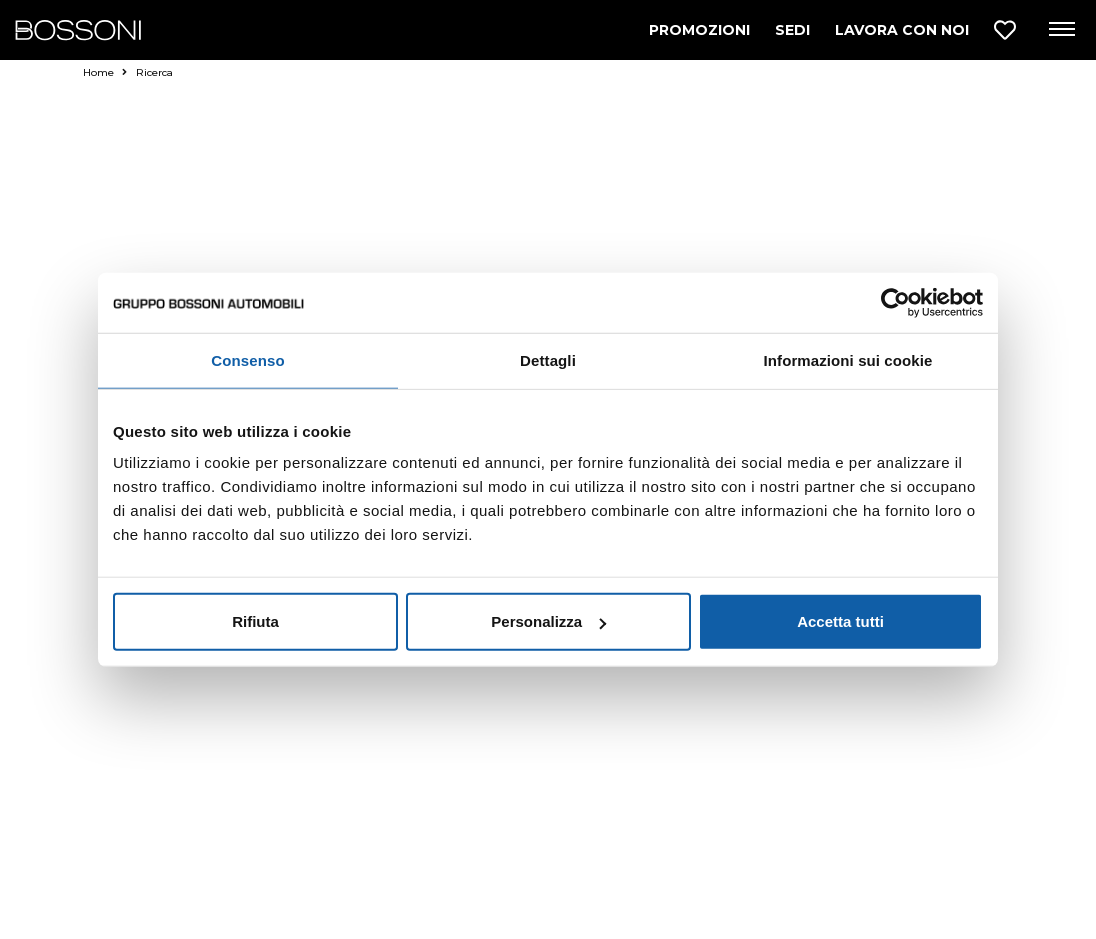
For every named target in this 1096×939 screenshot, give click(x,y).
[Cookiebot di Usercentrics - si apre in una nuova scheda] (895, 302)
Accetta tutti (840, 621)
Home (105, 72)
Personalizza (548, 621)
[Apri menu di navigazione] (1061, 30)
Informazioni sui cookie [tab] (848, 359)
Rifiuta (255, 621)
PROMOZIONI (699, 30)
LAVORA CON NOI (902, 30)
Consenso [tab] (247, 359)
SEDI (792, 30)
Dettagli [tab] (548, 359)
